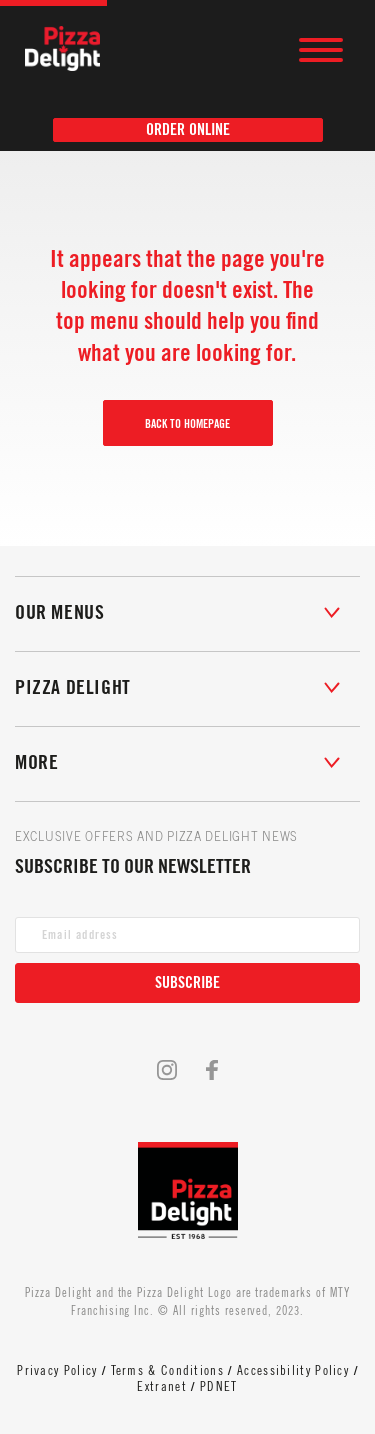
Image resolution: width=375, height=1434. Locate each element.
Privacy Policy (57, 1370)
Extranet (161, 1386)
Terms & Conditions (167, 1370)
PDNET (219, 1386)
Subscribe (187, 983)
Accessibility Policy (293, 1370)
